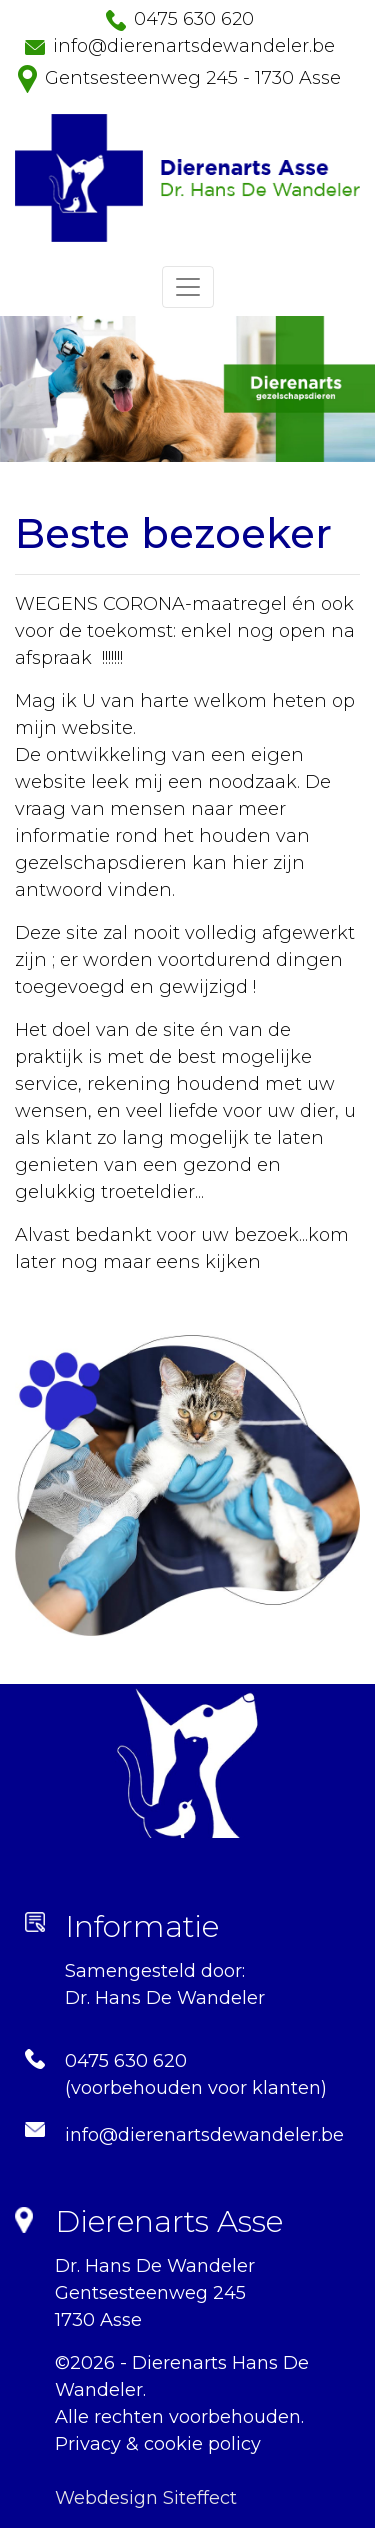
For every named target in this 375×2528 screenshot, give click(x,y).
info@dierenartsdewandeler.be (194, 46)
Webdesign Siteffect (146, 2498)
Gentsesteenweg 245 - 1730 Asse (193, 78)
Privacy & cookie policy (158, 2444)
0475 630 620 (194, 19)
